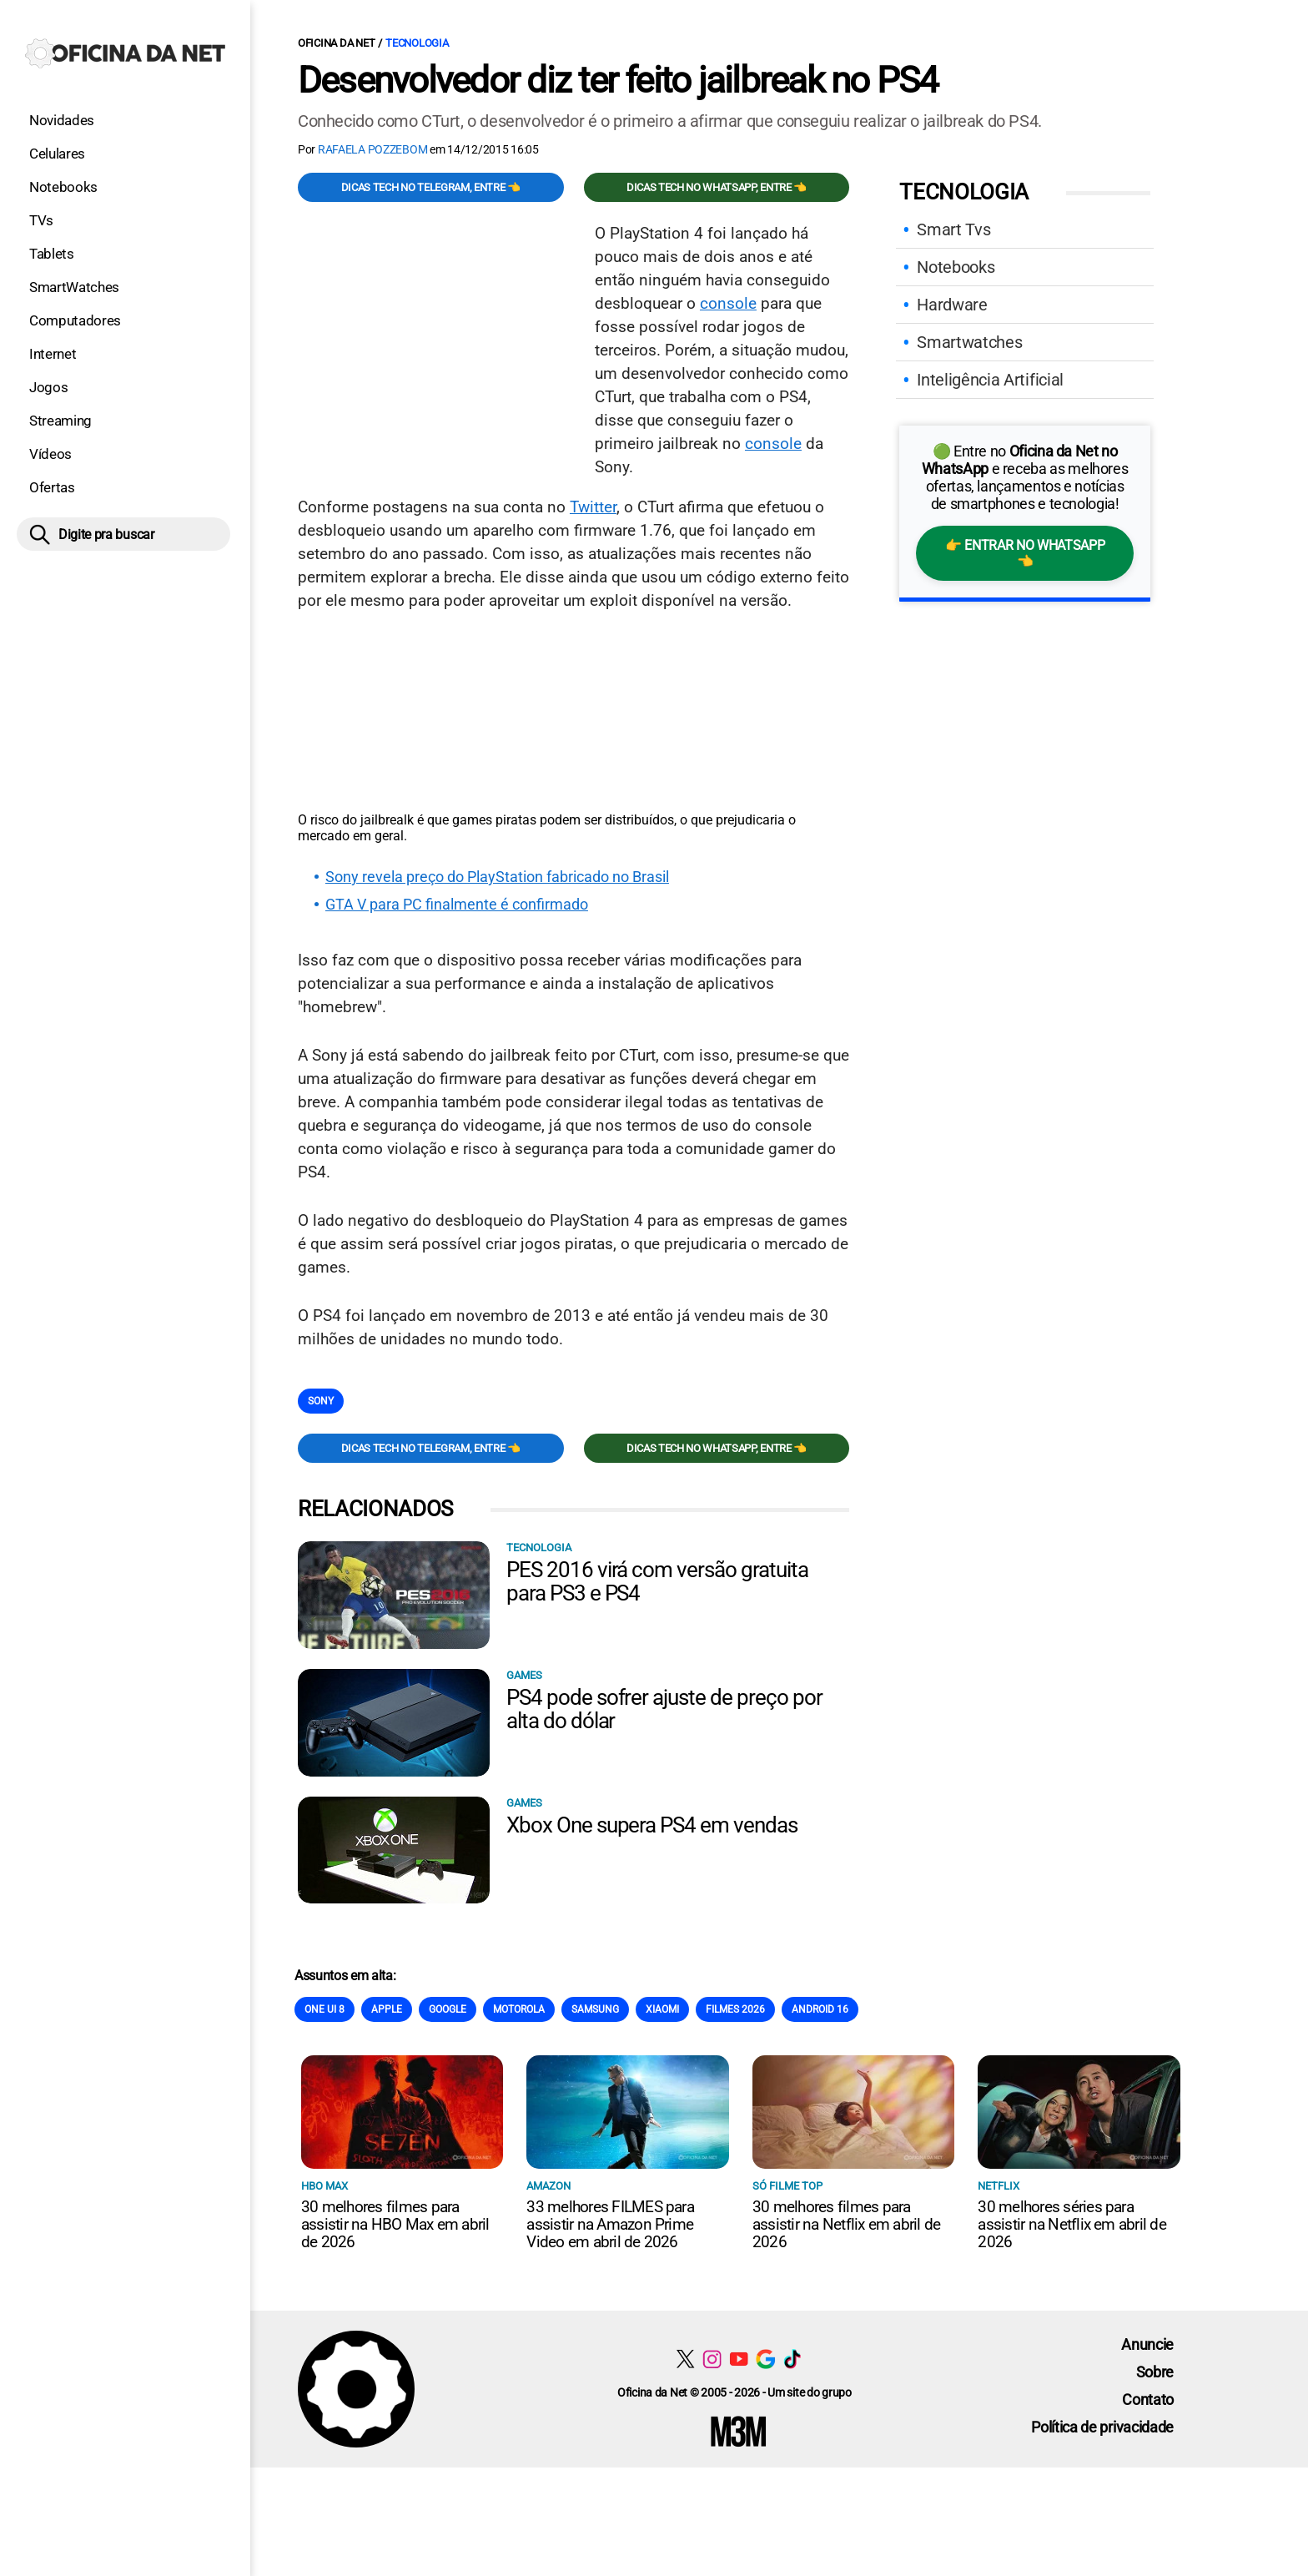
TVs (41, 220)
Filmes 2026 (735, 2009)
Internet (52, 353)
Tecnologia (416, 43)
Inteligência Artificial (990, 380)
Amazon (548, 2186)
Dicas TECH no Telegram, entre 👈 (431, 187)
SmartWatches (74, 287)
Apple (386, 2009)
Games (524, 1675)
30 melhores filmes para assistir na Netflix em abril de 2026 (846, 2224)
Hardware (952, 305)
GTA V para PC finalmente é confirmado (456, 904)
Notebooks (63, 187)
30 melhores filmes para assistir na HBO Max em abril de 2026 (395, 2224)
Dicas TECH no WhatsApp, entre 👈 (716, 187)
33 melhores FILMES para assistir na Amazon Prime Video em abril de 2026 (610, 2224)
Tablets (51, 253)
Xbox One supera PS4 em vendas (651, 1825)
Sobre (1155, 2372)
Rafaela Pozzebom (373, 149)
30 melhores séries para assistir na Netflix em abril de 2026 (1071, 2224)
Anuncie (1147, 2344)
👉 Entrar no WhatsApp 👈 (1024, 553)
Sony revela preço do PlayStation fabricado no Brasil (497, 877)
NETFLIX (998, 2186)
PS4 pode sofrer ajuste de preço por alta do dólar (664, 1709)
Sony (321, 1401)
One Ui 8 (324, 2009)
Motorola (519, 2009)
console (728, 303)
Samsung (595, 2009)
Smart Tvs (953, 229)
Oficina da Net (336, 43)
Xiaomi (662, 2009)
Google (447, 2009)
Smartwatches (969, 342)
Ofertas (52, 487)
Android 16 (820, 2009)
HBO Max (324, 2186)
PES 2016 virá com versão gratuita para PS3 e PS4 (657, 1581)
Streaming (60, 420)
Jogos (48, 387)
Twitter (593, 507)
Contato (1148, 2399)
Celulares (57, 153)
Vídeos (50, 454)
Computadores (75, 320)
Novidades (61, 120)
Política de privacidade (1102, 2427)
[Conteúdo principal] (654, 1234)
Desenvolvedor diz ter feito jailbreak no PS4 (618, 80)
